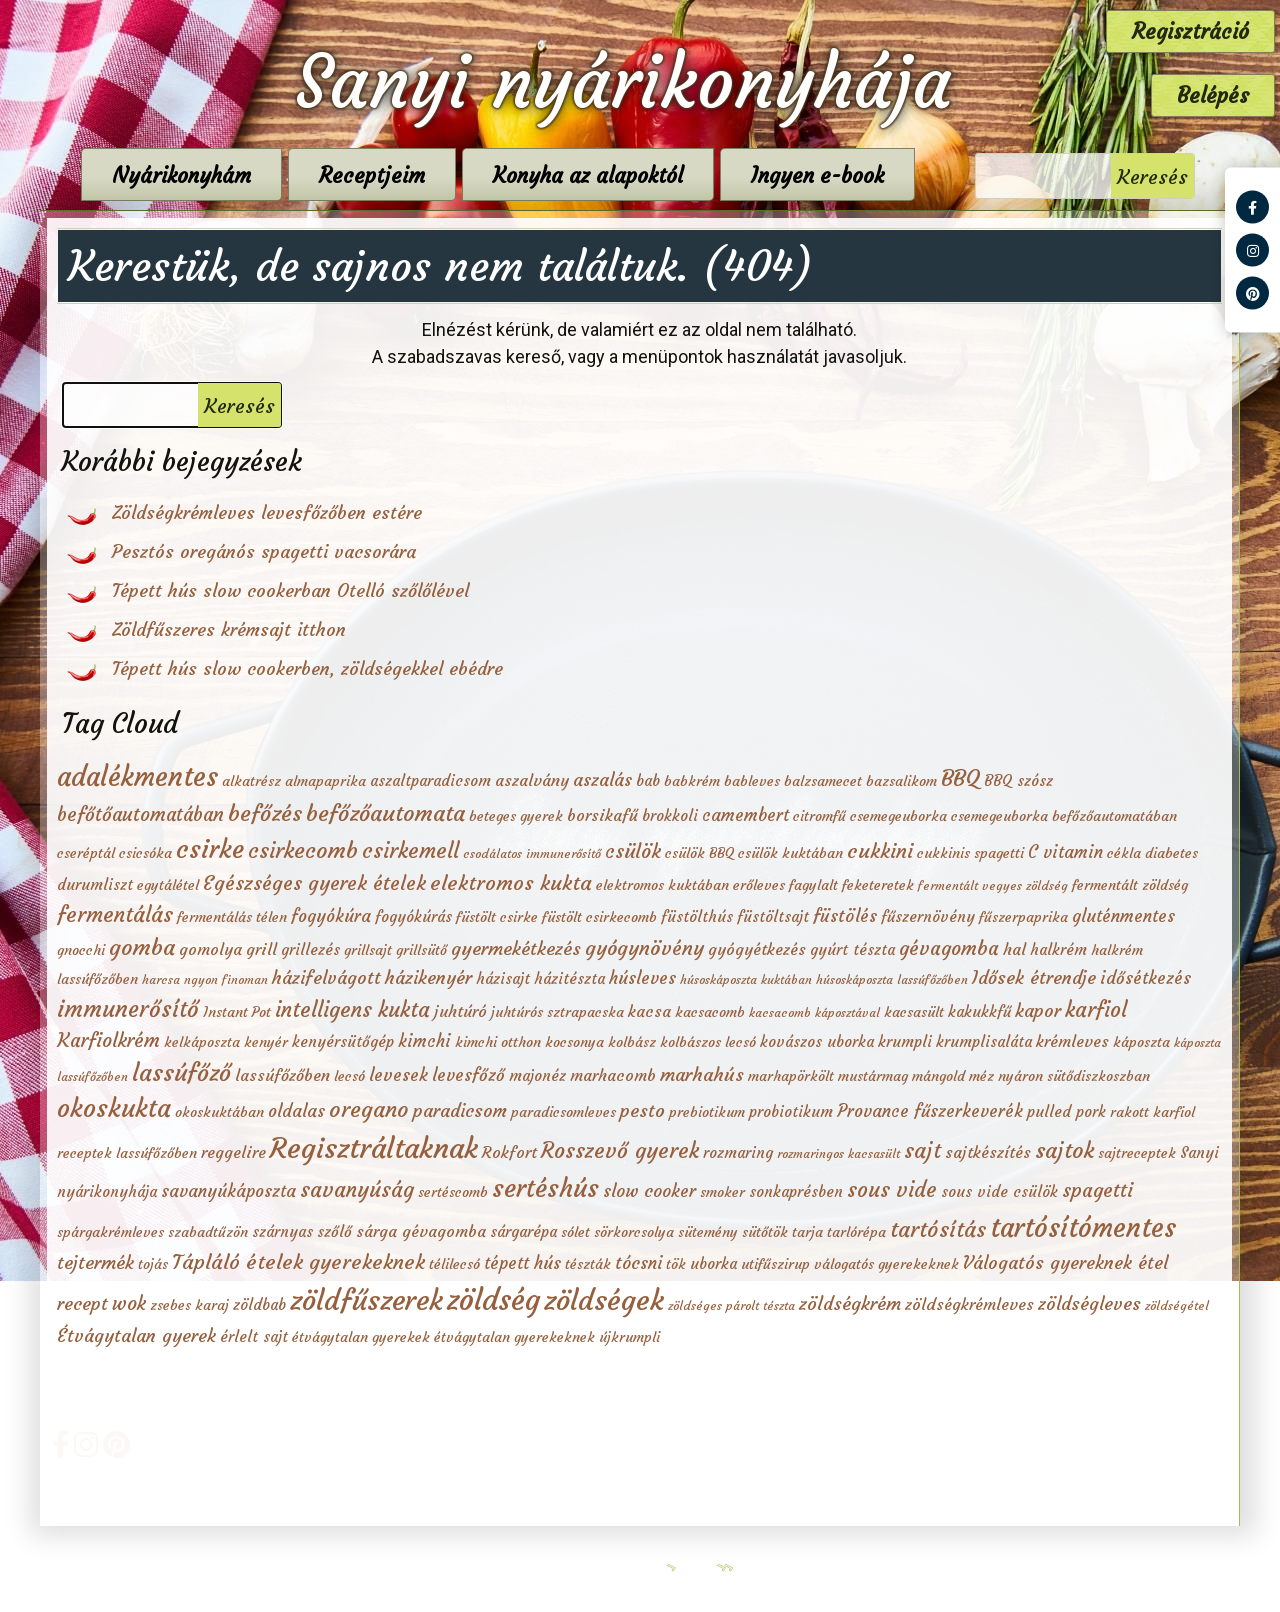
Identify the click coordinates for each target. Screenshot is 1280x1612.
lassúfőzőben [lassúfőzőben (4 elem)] (282, 1075)
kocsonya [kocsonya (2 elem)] (574, 1042)
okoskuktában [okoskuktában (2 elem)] (219, 1112)
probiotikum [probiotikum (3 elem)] (791, 1111)
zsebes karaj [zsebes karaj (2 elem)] (189, 1305)
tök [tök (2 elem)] (676, 1264)
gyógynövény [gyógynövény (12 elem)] (644, 947)
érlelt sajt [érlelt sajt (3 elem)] (254, 1336)
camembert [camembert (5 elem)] (745, 815)
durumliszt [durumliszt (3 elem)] (95, 884)
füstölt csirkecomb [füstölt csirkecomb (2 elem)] (599, 917)
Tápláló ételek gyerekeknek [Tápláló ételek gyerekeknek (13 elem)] (298, 1262)
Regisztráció (1190, 31)
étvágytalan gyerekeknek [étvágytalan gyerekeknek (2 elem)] (514, 1337)
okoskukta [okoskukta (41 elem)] (114, 1108)
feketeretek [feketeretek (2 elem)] (878, 885)
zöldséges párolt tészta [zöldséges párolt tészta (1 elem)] (731, 1305)
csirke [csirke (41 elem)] (210, 849)
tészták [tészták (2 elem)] (588, 1264)
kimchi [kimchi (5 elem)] (424, 1041)
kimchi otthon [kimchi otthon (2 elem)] (498, 1042)
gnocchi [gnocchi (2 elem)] (81, 950)
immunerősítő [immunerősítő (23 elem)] (128, 1009)
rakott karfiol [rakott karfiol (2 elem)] (1152, 1112)
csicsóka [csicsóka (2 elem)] (145, 853)
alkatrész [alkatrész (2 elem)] (251, 781)
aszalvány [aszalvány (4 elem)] (532, 780)
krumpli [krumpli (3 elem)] (905, 1041)
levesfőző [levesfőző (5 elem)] (468, 1075)
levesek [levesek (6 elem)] (398, 1075)
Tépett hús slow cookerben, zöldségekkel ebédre (307, 668)
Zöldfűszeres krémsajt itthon (229, 629)
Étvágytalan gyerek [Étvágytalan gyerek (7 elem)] (136, 1335)
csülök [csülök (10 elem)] (633, 851)
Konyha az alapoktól (615, 175)
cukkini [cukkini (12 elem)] (880, 850)
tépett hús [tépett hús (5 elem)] (522, 1263)
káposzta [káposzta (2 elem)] (1141, 1042)
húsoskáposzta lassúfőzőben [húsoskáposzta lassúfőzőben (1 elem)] (892, 979)
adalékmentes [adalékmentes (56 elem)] (137, 776)
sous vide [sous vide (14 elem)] (892, 1190)
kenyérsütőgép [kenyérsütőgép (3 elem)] (343, 1041)
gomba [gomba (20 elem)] (142, 947)
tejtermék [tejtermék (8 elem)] (95, 1262)
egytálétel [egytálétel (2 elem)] (168, 885)
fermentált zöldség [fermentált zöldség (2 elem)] (1130, 885)
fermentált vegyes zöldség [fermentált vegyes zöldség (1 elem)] (993, 885)
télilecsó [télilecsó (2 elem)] (454, 1264)
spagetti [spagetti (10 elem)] (1097, 1190)
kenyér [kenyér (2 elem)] (266, 1042)
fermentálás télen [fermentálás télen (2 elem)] (232, 917)
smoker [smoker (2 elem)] (722, 1192)
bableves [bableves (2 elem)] (752, 781)
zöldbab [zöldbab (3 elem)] (259, 1304)
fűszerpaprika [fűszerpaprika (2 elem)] (1023, 917)
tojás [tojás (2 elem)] (153, 1264)
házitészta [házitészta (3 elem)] (569, 978)
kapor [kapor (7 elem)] (1038, 1010)
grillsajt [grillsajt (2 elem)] (368, 950)
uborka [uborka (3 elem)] (713, 1263)
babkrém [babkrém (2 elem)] (692, 781)
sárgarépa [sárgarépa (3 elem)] (523, 1231)
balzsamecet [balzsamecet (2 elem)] (823, 781)
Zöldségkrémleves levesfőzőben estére (267, 512)
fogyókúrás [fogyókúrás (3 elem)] (413, 916)
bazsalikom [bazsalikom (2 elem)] (901, 781)
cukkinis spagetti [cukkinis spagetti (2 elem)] (970, 853)
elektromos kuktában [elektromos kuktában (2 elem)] (662, 885)
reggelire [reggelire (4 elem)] (233, 1152)
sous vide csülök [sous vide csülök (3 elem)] (999, 1191)
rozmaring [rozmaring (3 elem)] (738, 1152)
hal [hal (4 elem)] (1014, 949)
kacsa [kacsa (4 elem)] (649, 1011)
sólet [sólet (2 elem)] (575, 1232)
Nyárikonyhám (208, 175)
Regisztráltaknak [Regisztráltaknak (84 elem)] (374, 1148)
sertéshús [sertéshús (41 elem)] (545, 1188)
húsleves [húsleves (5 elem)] (642, 978)
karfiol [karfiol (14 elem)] (1096, 1010)
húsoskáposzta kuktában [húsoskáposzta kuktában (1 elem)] (746, 979)
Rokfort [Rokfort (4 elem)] (509, 1152)
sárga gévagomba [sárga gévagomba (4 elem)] (421, 1231)
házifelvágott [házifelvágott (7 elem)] (326, 977)
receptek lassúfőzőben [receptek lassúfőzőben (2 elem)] (127, 1153)
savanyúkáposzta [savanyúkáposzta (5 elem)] (228, 1191)
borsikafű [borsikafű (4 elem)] (602, 815)
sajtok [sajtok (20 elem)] (1064, 1150)
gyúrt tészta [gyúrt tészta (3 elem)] (852, 949)
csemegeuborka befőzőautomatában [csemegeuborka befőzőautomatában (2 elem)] (1064, 816)
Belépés (1213, 95)
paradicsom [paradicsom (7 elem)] (460, 1110)
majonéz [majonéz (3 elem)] (537, 1075)
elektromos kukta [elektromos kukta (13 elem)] (511, 883)
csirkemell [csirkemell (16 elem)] (410, 850)
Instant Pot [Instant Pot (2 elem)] (237, 1012)
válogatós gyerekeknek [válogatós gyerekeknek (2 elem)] (886, 1264)
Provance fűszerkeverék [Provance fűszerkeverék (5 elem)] (930, 1111)
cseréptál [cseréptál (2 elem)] (86, 853)
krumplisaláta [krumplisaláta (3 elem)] (984, 1041)
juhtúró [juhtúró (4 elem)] (460, 1011)
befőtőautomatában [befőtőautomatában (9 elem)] (140, 814)
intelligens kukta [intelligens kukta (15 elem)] (352, 1010)
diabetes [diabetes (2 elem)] (1171, 853)
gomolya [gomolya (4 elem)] (210, 949)
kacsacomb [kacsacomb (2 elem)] (710, 1012)
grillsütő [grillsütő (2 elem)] (421, 950)
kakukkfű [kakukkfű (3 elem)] (979, 1011)
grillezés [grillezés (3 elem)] (310, 949)
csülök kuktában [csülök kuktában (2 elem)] (790, 853)
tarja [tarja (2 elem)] (807, 1232)
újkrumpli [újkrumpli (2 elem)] (629, 1337)
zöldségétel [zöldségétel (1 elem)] (1177, 1305)
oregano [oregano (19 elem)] (369, 1109)
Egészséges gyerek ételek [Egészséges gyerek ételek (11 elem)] (314, 883)
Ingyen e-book (844, 175)
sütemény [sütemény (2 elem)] (708, 1232)
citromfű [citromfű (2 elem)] (819, 816)
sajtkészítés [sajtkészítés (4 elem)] (988, 1152)
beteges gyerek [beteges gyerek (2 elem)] (516, 816)
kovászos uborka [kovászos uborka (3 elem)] (817, 1041)
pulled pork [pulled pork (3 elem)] (1066, 1111)
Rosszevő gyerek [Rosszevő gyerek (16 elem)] (620, 1150)
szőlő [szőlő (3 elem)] (334, 1231)
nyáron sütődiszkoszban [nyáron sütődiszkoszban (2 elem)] (1074, 1076)
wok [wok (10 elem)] (129, 1303)
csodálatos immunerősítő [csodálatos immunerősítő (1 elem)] (532, 853)
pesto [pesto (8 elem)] (642, 1110)
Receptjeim (399, 175)
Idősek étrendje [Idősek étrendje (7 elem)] (1034, 977)
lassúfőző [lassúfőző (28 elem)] (181, 1072)
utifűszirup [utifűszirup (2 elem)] (775, 1264)
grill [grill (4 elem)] (261, 949)
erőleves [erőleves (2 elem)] (759, 885)
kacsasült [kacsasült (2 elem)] (914, 1012)
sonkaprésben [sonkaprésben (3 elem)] (796, 1191)
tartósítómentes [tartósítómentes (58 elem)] (1083, 1227)
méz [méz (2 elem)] (981, 1076)
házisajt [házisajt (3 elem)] (503, 978)
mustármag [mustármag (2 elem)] (873, 1076)
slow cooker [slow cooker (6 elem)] (649, 1191)
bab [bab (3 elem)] (648, 780)
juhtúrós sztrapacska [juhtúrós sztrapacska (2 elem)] (557, 1012)
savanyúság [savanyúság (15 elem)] (357, 1190)
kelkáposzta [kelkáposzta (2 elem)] (202, 1042)
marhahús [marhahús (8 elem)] (702, 1074)
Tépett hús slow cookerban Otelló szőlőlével (290, 590)
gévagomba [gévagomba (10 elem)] (949, 948)
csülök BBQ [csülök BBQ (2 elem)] (699, 853)
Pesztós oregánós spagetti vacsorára (264, 551)
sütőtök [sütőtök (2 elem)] (765, 1232)
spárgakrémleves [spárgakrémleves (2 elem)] (110, 1232)
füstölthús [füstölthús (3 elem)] (697, 916)
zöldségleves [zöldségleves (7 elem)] (1089, 1303)
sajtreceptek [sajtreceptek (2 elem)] (1137, 1153)
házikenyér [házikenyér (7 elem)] (428, 977)
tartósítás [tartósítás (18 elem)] (938, 1229)
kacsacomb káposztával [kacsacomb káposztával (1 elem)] (814, 1012)
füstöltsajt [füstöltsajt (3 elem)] (773, 916)
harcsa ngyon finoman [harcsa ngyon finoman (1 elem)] (205, 979)
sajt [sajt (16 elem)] (922, 1150)
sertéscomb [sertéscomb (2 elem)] (453, 1192)
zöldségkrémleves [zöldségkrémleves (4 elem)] (969, 1304)
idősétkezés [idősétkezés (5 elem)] (1145, 978)
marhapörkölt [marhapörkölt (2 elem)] (791, 1076)
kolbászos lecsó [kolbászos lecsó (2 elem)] (708, 1042)
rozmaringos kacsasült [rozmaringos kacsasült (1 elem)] (838, 1153)
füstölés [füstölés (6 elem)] (845, 916)
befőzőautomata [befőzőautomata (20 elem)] (385, 813)
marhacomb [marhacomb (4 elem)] (613, 1075)
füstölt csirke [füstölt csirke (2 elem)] (497, 917)
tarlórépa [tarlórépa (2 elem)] (856, 1232)
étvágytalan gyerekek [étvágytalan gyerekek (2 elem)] (361, 1337)
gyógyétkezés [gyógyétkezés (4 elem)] (757, 949)
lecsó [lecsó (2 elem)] (349, 1076)
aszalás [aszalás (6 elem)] (602, 780)
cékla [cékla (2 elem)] (1124, 853)
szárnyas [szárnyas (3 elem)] (282, 1231)
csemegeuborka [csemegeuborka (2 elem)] (898, 816)
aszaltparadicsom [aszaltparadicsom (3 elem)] (430, 780)
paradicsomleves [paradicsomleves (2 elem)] (563, 1112)
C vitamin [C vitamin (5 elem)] (1065, 852)
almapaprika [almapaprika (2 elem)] (325, 781)
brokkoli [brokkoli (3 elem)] (670, 815)
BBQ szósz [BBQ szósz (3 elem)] (1018, 780)
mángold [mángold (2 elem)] (938, 1076)
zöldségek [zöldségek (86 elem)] (604, 1300)
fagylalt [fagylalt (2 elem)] (813, 885)
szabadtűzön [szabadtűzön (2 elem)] (208, 1232)
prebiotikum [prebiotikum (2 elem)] (707, 1112)
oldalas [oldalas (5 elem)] (296, 1111)
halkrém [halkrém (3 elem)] (1058, 949)
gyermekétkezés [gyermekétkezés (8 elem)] (516, 948)
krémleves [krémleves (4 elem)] (1072, 1041)
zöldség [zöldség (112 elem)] (493, 1299)
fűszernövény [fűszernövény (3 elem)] (928, 916)
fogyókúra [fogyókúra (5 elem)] (331, 916)
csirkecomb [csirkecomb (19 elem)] (303, 850)
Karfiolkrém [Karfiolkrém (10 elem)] (108, 1040)
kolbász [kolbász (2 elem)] (632, 1042)
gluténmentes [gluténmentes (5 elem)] (1123, 916)
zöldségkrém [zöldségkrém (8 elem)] (850, 1303)
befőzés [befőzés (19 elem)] (265, 813)
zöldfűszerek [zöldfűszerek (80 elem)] (366, 1300)
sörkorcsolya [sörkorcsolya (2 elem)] (634, 1232)
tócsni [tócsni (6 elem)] (638, 1263)
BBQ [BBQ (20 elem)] (960, 778)
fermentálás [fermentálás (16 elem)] (115, 914)
